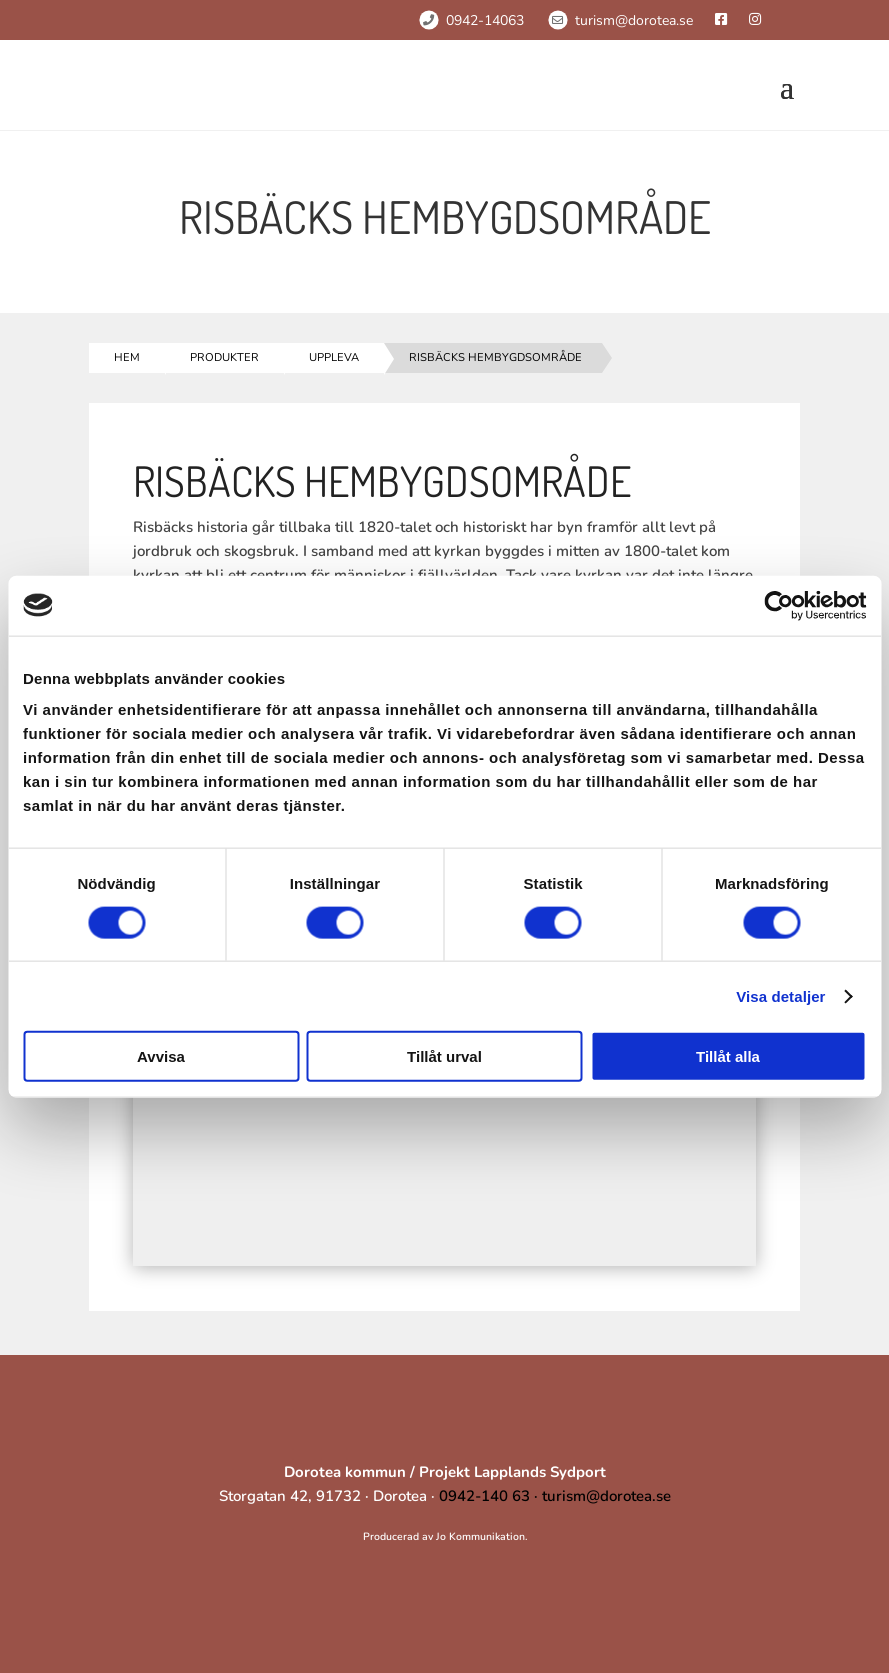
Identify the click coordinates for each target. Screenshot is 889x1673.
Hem (127, 357)
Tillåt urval (444, 1056)
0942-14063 (485, 20)
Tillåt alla (728, 1056)
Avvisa (161, 1056)
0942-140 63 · (490, 1496)
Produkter (224, 357)
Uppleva (334, 357)
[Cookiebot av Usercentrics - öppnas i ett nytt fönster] (778, 605)
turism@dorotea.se (634, 20)
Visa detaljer (780, 995)
